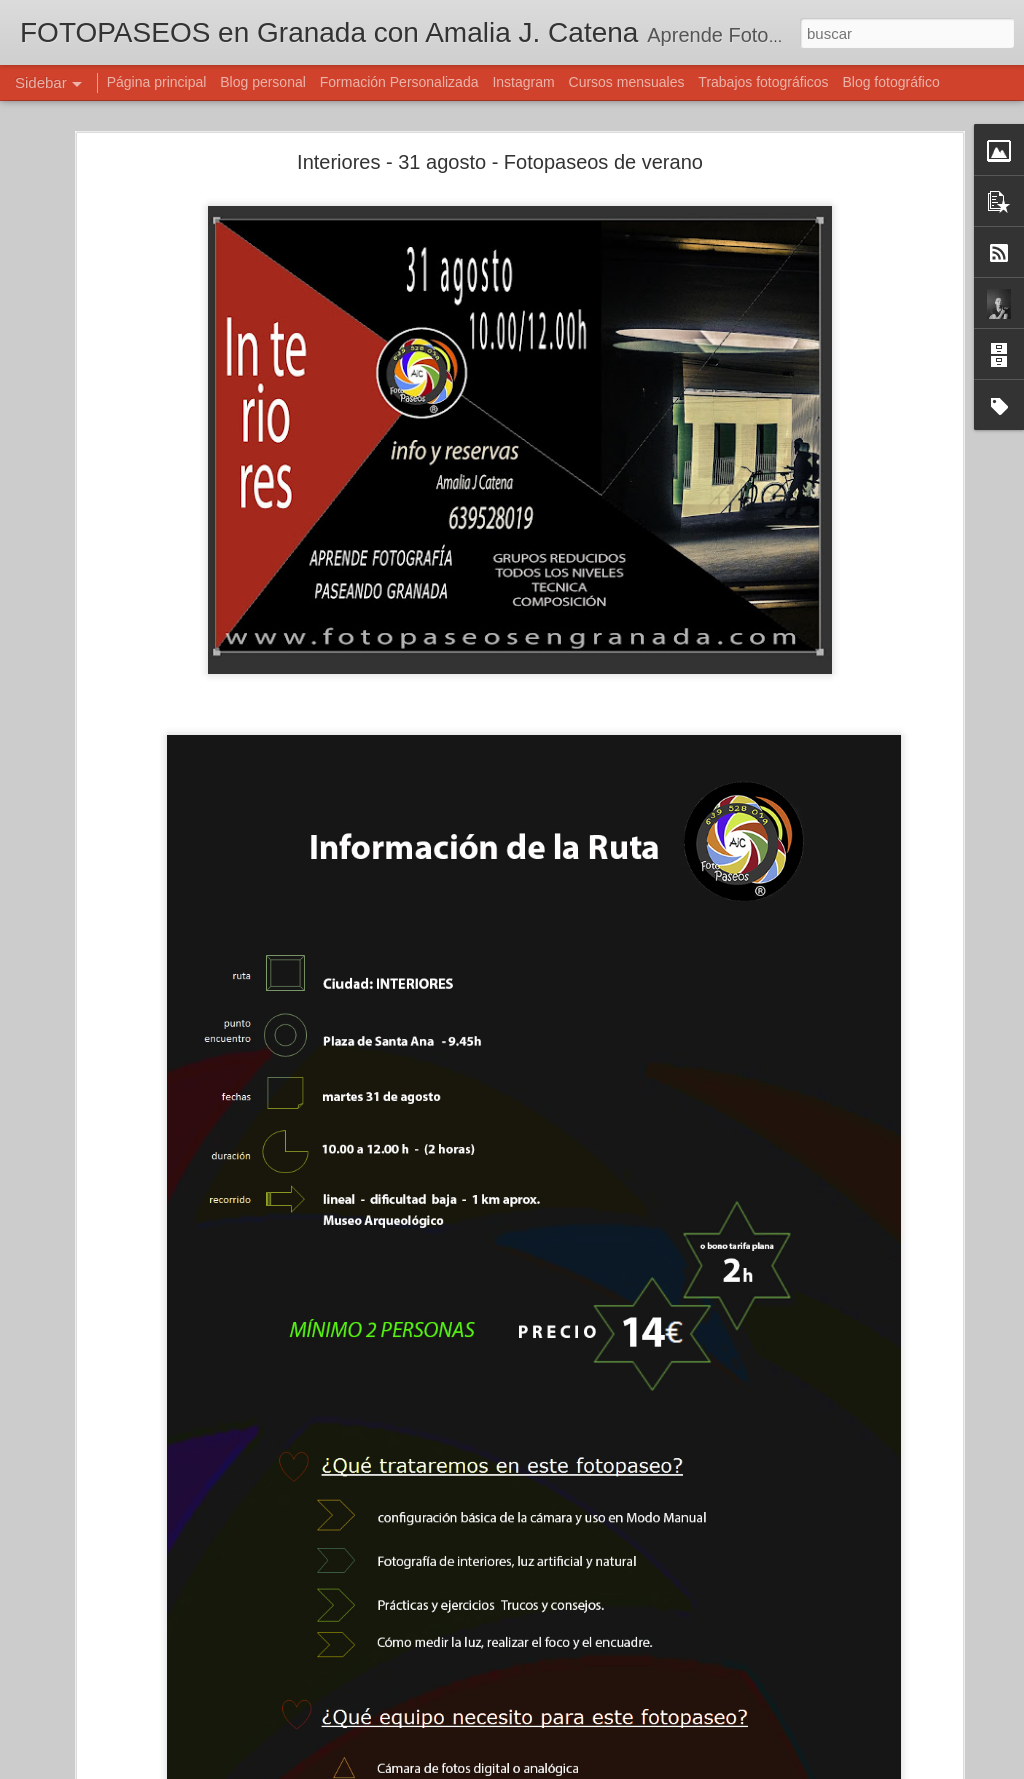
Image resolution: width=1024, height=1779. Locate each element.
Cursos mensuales (627, 82)
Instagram (523, 82)
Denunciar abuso (656, 1768)
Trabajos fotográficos (763, 82)
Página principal (157, 82)
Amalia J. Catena (685, 1638)
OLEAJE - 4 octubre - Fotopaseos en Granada (172, 1742)
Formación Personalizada (399, 82)
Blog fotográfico (890, 82)
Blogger (589, 1768)
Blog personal (263, 82)
